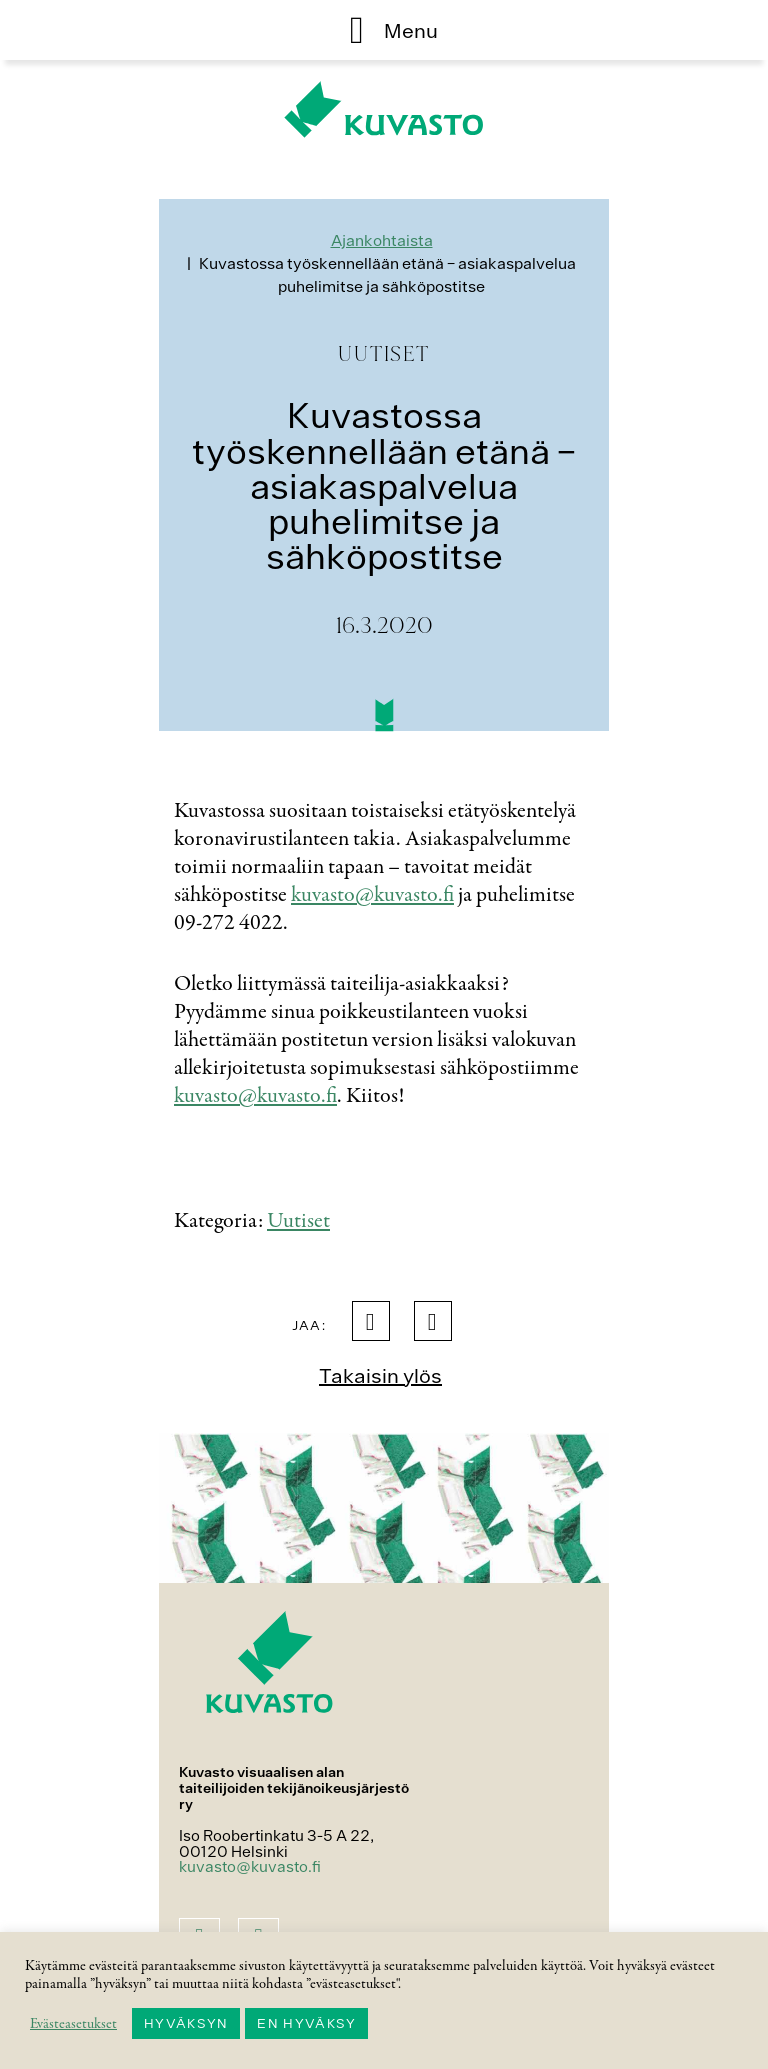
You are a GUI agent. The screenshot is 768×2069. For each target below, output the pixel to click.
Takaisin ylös (380, 1375)
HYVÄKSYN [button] (186, 2023)
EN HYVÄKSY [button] (306, 2023)
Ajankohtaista (382, 240)
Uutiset (298, 1221)
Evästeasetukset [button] (73, 2024)
